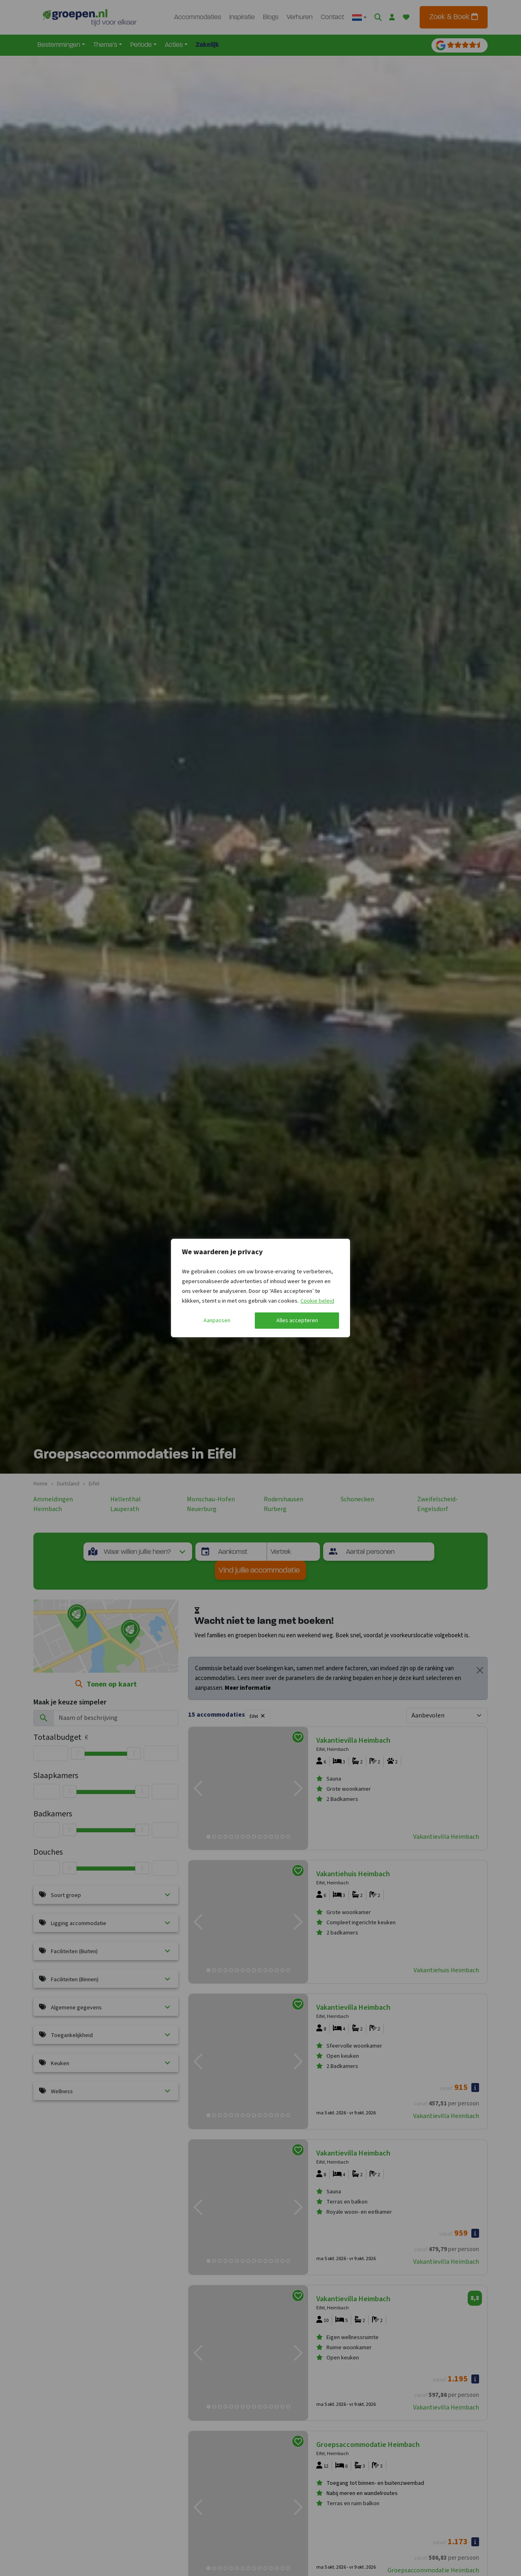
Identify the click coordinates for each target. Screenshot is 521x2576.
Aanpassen (217, 1320)
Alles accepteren (297, 1320)
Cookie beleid (317, 1301)
